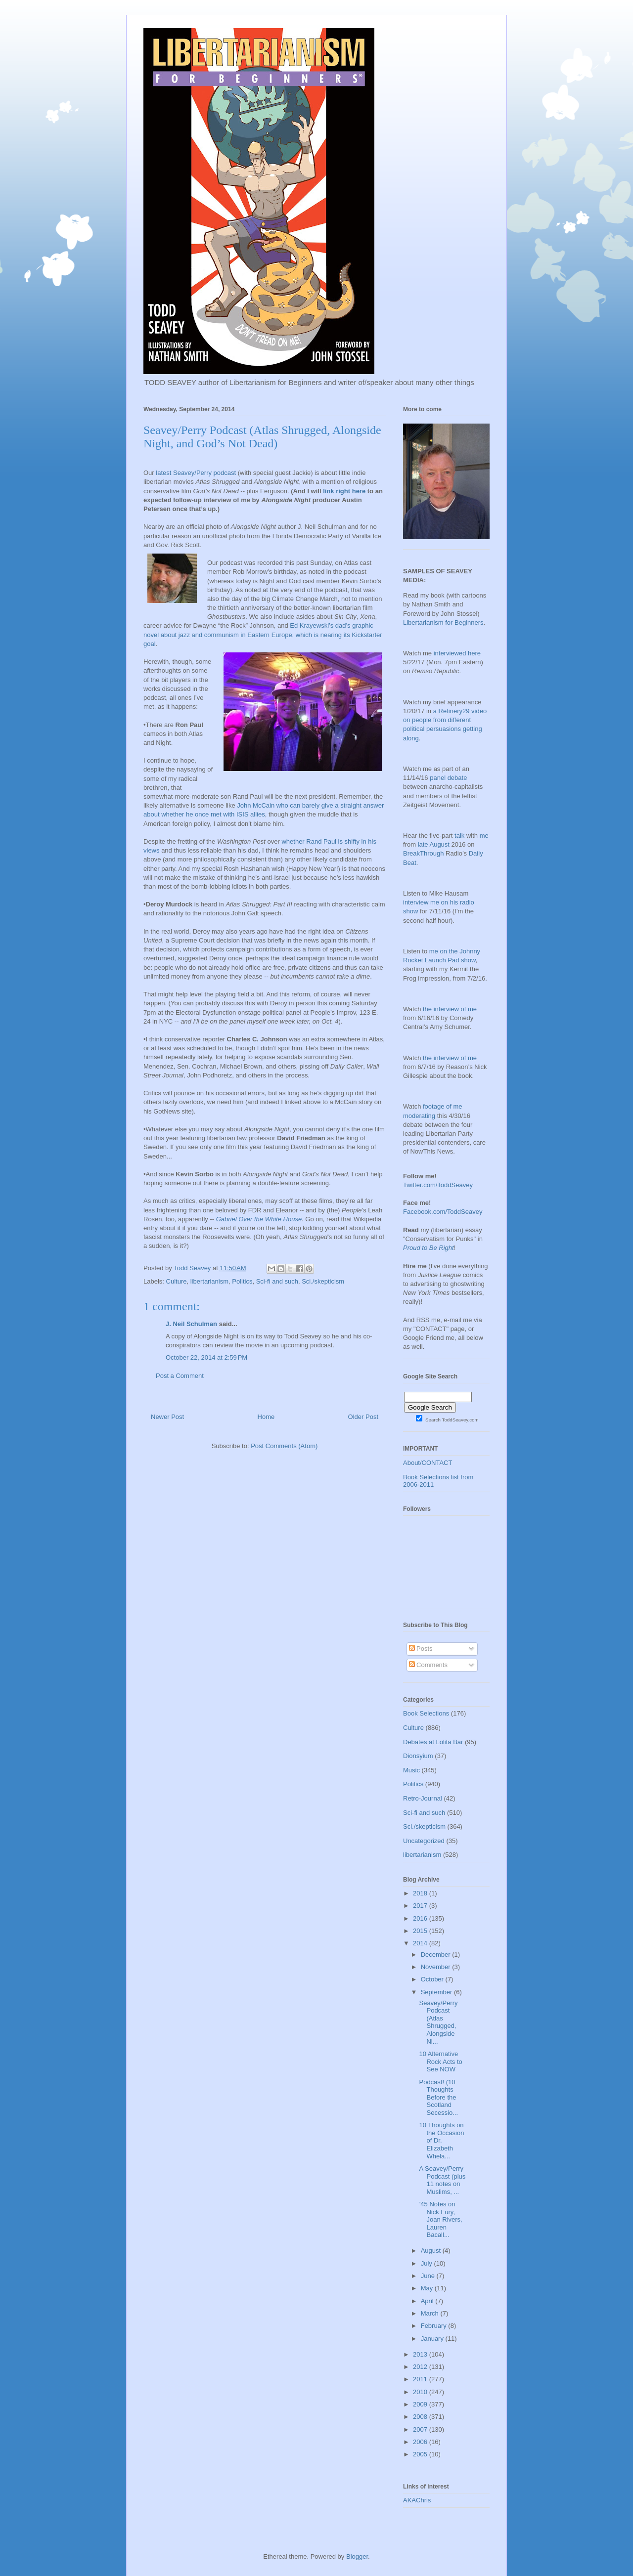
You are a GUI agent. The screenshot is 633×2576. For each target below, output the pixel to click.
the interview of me (450, 1009)
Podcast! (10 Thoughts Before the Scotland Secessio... (438, 2097)
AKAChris (417, 2500)
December (436, 1954)
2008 (421, 2416)
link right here (344, 491)
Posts (421, 1648)
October (433, 1979)
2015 (421, 1930)
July (427, 2263)
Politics (242, 1281)
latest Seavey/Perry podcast (196, 472)
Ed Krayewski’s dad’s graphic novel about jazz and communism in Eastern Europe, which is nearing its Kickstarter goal (262, 634)
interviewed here (457, 653)
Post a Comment (180, 1375)
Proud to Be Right (428, 1247)
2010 (421, 2392)
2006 (421, 2442)
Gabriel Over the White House (259, 1219)
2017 (421, 1905)
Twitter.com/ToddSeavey (438, 1185)
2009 (421, 2404)
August (432, 2250)
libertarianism (209, 1281)
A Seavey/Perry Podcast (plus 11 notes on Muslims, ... (442, 2180)
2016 (421, 1918)
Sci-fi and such (277, 1281)
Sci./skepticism (323, 1281)
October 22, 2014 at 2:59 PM (206, 1357)
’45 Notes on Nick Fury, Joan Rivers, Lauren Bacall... (440, 2219)
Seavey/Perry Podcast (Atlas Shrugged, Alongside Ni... (438, 2022)
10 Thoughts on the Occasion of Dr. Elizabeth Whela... (441, 2140)
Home (266, 1416)
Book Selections (426, 1713)
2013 (421, 2354)
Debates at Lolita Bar (433, 1742)
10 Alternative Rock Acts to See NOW (440, 2061)
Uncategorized (424, 1841)
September (437, 1992)
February (435, 2325)
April (428, 2301)
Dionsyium (418, 1756)
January (433, 2338)
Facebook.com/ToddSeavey (442, 1211)
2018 (421, 1893)
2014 (421, 1943)
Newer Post (167, 1416)
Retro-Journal (422, 1798)
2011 (421, 2379)
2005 (421, 2454)
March (431, 2313)
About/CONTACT (427, 1462)
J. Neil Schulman (191, 1324)
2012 (421, 2366)
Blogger (357, 2556)
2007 (421, 2429)
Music (411, 1770)
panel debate (448, 777)
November (436, 1967)
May (428, 2288)
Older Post (363, 1416)
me (484, 835)
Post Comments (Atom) (284, 1446)
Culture (176, 1281)
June (429, 2275)
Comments (428, 1665)
